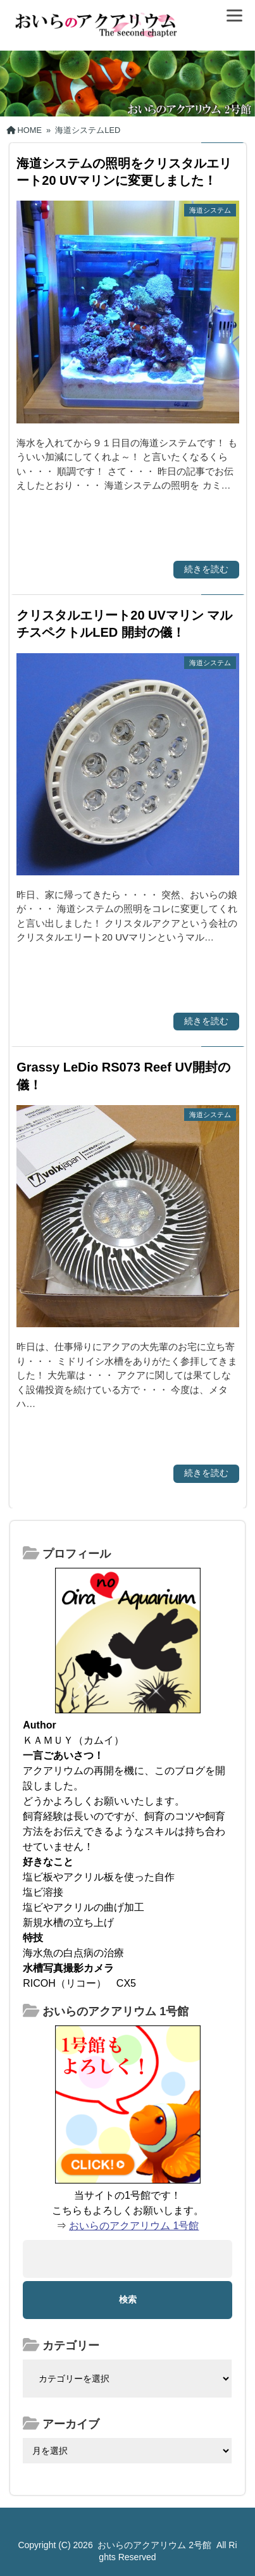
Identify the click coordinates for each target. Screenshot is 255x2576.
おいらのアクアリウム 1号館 (134, 2225)
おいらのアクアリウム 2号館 (154, 2545)
